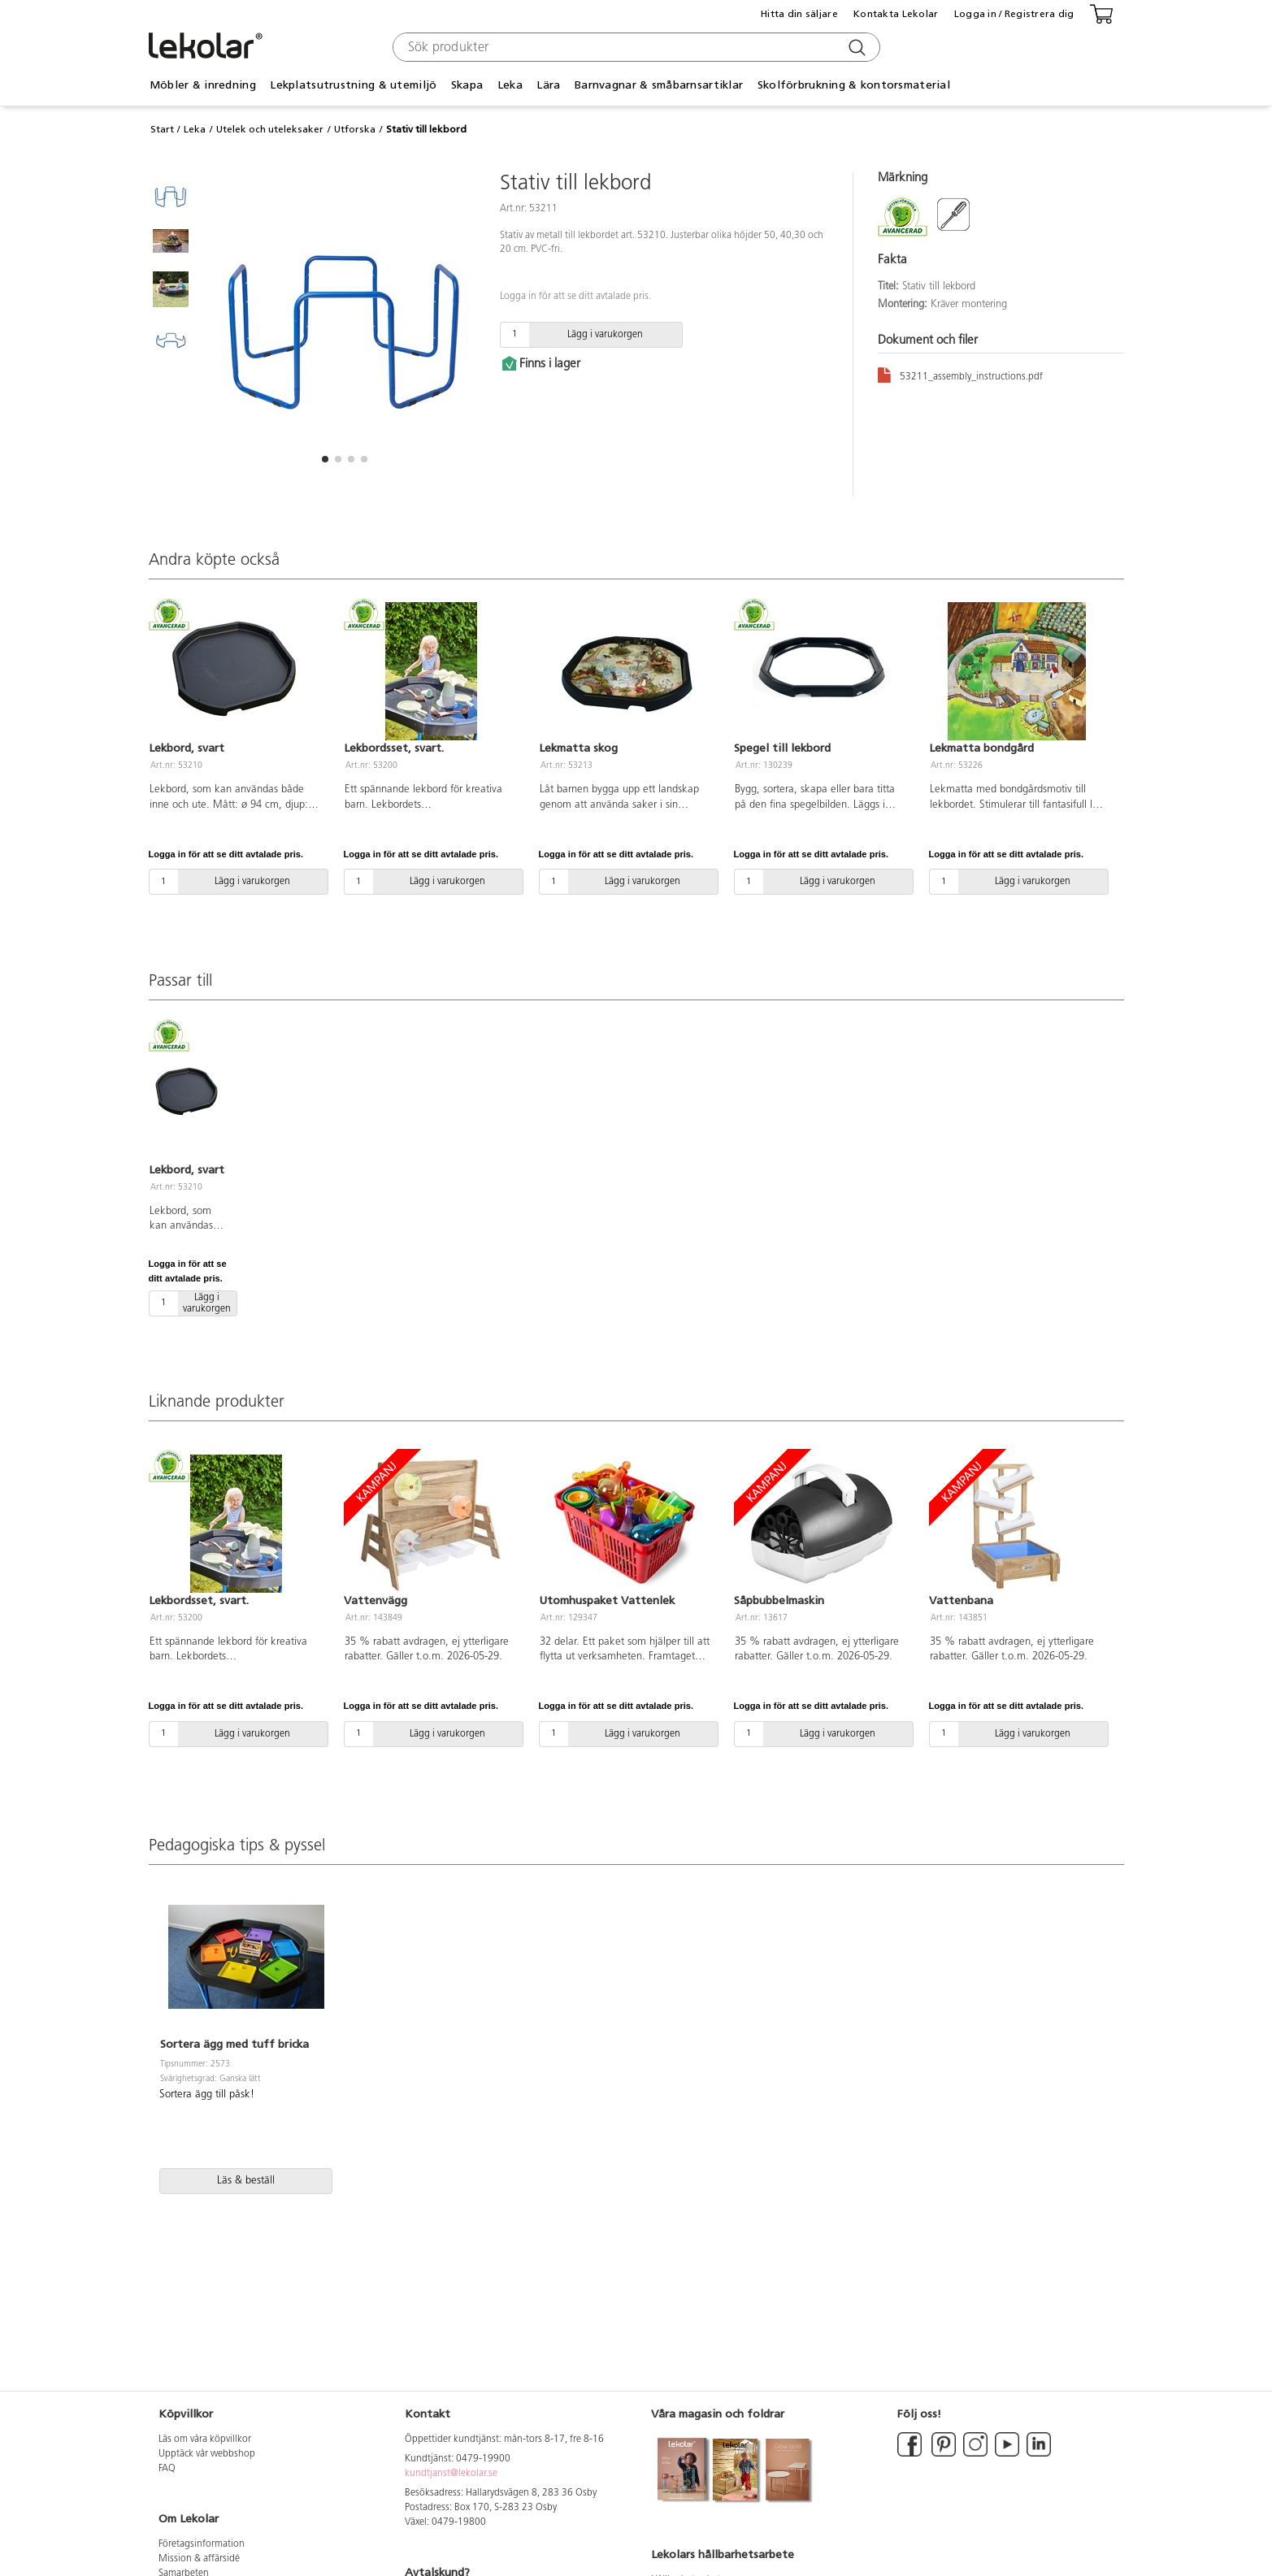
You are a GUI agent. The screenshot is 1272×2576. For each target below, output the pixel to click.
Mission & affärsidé (199, 2559)
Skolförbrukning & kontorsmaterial (854, 85)
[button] (325, 459)
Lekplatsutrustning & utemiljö (353, 85)
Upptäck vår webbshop (206, 2454)
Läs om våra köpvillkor (204, 2439)
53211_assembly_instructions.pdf (960, 374)
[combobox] (634, 47)
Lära (548, 85)
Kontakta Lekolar (895, 14)
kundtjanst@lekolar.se (451, 2473)
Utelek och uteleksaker (269, 129)
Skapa (467, 85)
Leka (510, 85)
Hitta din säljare (799, 14)
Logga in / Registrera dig (1014, 14)
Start (162, 129)
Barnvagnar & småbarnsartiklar (659, 85)
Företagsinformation (201, 2544)
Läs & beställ (246, 2180)
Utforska (355, 129)
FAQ (167, 2469)
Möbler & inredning (203, 85)
